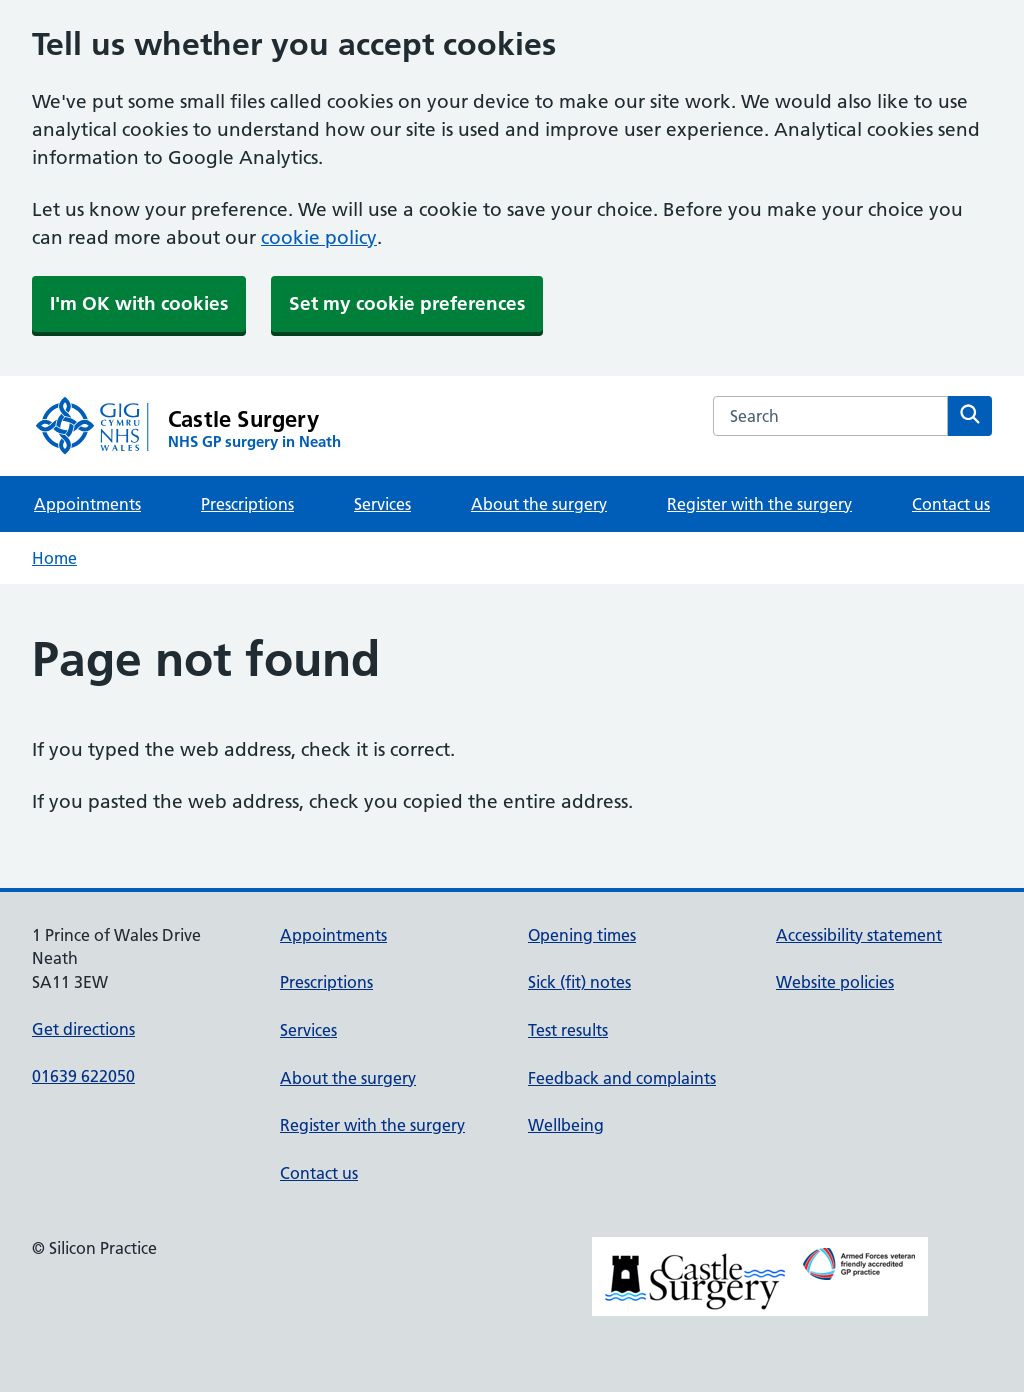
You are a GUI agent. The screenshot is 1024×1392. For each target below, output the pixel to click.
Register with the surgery (759, 504)
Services (382, 504)
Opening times (582, 935)
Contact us (951, 504)
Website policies (835, 982)
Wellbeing (566, 1125)
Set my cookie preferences (407, 303)
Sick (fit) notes (579, 982)
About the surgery (539, 504)
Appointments (87, 504)
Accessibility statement (859, 935)
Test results (568, 1030)
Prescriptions (247, 504)
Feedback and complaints (622, 1078)
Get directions (83, 1029)
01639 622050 (83, 1076)
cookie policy (319, 237)
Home (54, 558)
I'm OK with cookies (139, 303)
